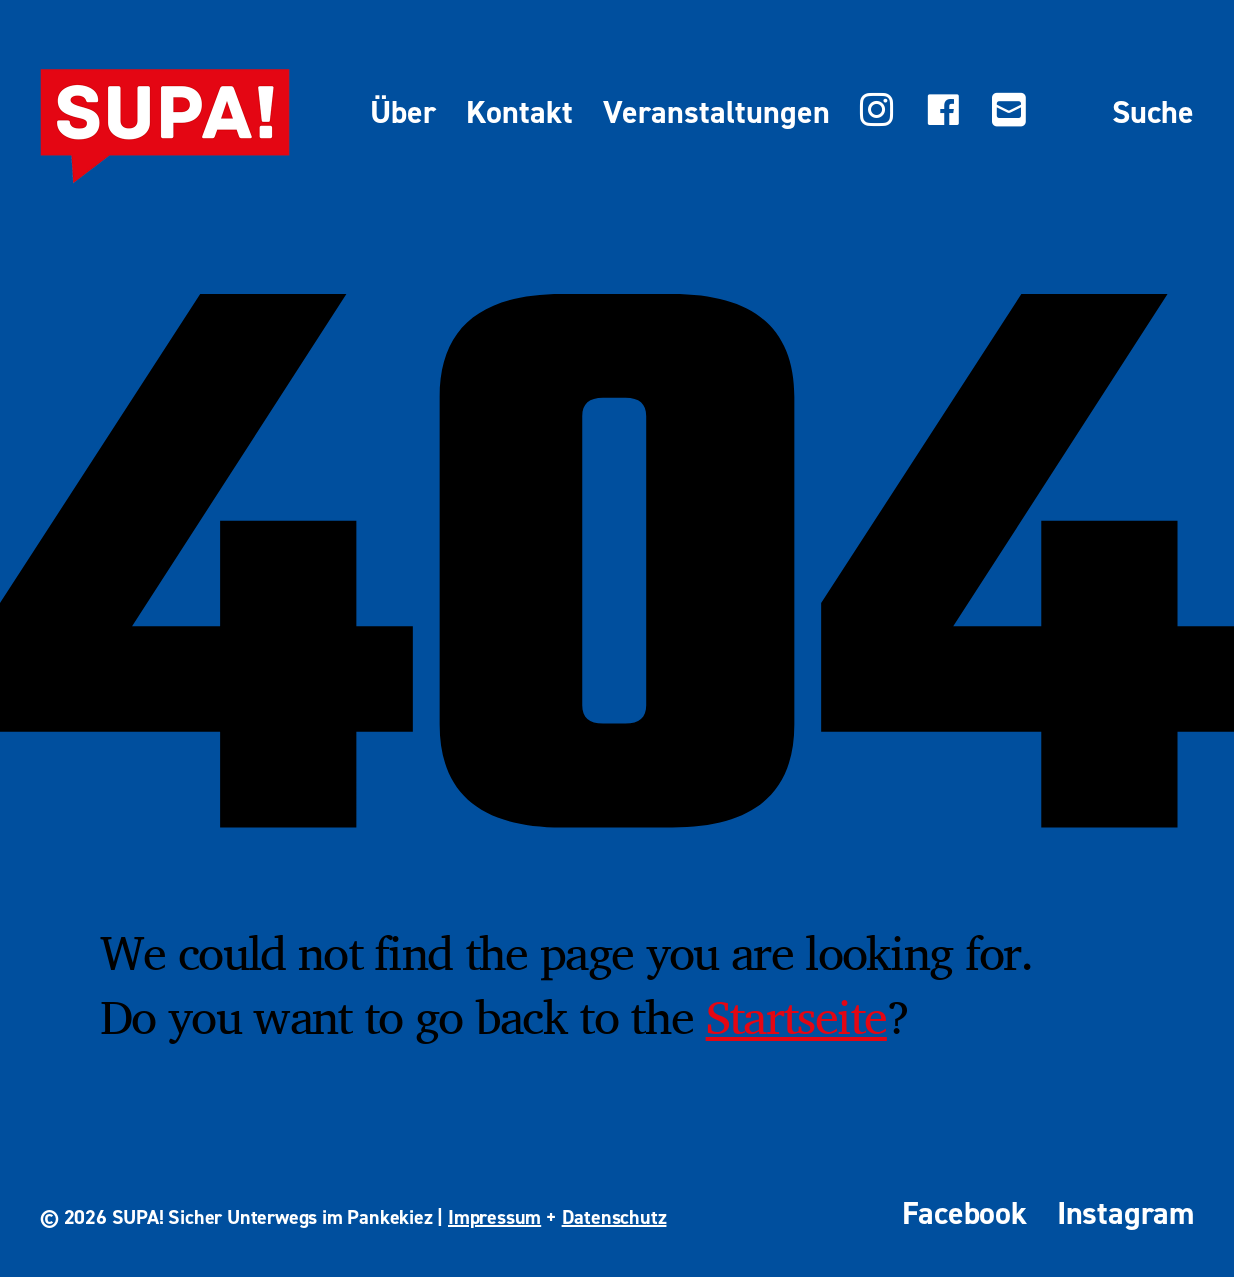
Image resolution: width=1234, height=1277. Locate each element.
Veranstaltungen (716, 113)
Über (403, 113)
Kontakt (519, 113)
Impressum (494, 1217)
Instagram (1125, 1213)
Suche (1153, 113)
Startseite (796, 1016)
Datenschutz (614, 1217)
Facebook (964, 1213)
